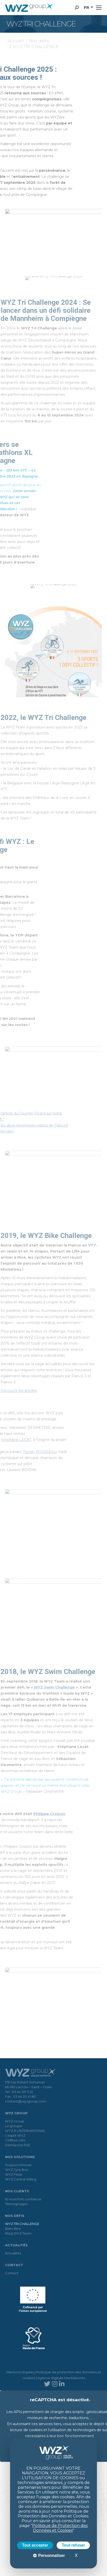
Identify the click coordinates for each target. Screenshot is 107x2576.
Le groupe (13, 2126)
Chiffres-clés (15, 2140)
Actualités (13, 2253)
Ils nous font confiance (23, 2199)
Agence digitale (50, 2378)
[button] (88, 8)
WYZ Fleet (13, 2174)
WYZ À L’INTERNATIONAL (25, 2131)
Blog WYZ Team (18, 2233)
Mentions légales (20, 2372)
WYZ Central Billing (20, 2179)
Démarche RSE (17, 2145)
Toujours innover (18, 2165)
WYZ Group (14, 2121)
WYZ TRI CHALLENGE (22, 2224)
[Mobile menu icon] (98, 7)
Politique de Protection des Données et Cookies (60, 2528)
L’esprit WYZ (15, 2135)
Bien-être (13, 2228)
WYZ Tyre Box (16, 2170)
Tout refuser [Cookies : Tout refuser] (73, 2545)
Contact (11, 2273)
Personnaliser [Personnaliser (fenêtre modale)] (51, 2555)
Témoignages (16, 2204)
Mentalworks (74, 2378)
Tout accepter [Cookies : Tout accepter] (35, 2545)
